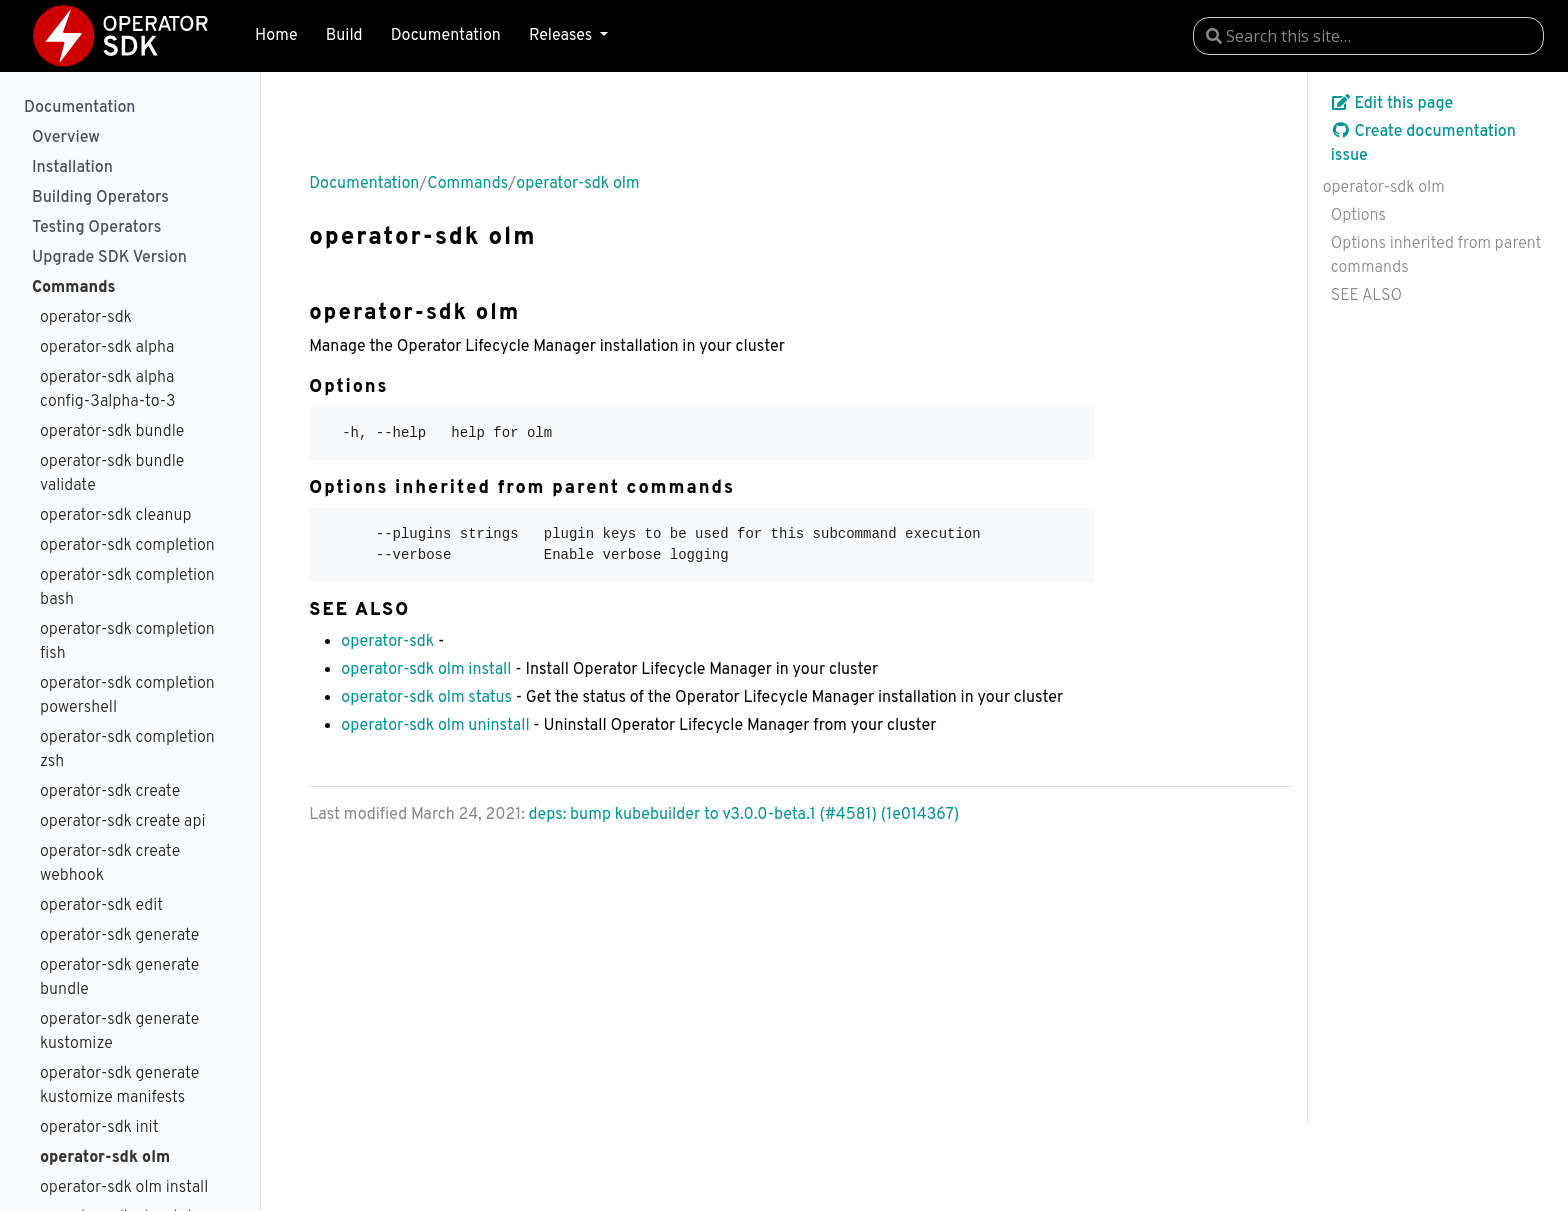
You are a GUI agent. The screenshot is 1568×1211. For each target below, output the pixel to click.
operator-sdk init (99, 1128)
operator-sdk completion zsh (127, 750)
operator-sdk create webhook (110, 864)
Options (1358, 216)
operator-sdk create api (122, 822)
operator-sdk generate (119, 936)
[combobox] (1368, 36)
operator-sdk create (110, 792)
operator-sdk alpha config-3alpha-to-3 (108, 390)
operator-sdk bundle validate (112, 474)
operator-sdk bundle (112, 432)
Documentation (446, 36)
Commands (73, 288)
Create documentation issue (1423, 144)
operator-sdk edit (101, 906)
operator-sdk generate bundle (119, 978)
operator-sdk (86, 318)
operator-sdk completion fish (127, 642)
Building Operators (100, 198)
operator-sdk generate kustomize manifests (119, 1086)
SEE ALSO (1366, 296)
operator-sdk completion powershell (127, 696)
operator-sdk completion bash (127, 588)
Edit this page (1392, 104)
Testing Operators (96, 228)
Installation (72, 168)
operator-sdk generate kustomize (119, 1032)
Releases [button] (562, 36)
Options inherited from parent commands (1436, 256)
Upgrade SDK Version (109, 258)
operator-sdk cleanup (116, 516)
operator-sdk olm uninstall (435, 726)
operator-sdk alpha (107, 348)
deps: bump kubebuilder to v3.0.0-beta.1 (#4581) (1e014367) (744, 815)
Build (344, 36)
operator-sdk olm (105, 1158)
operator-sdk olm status (426, 698)
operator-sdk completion (127, 546)
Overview (66, 138)
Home (276, 36)
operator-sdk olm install (124, 1188)
